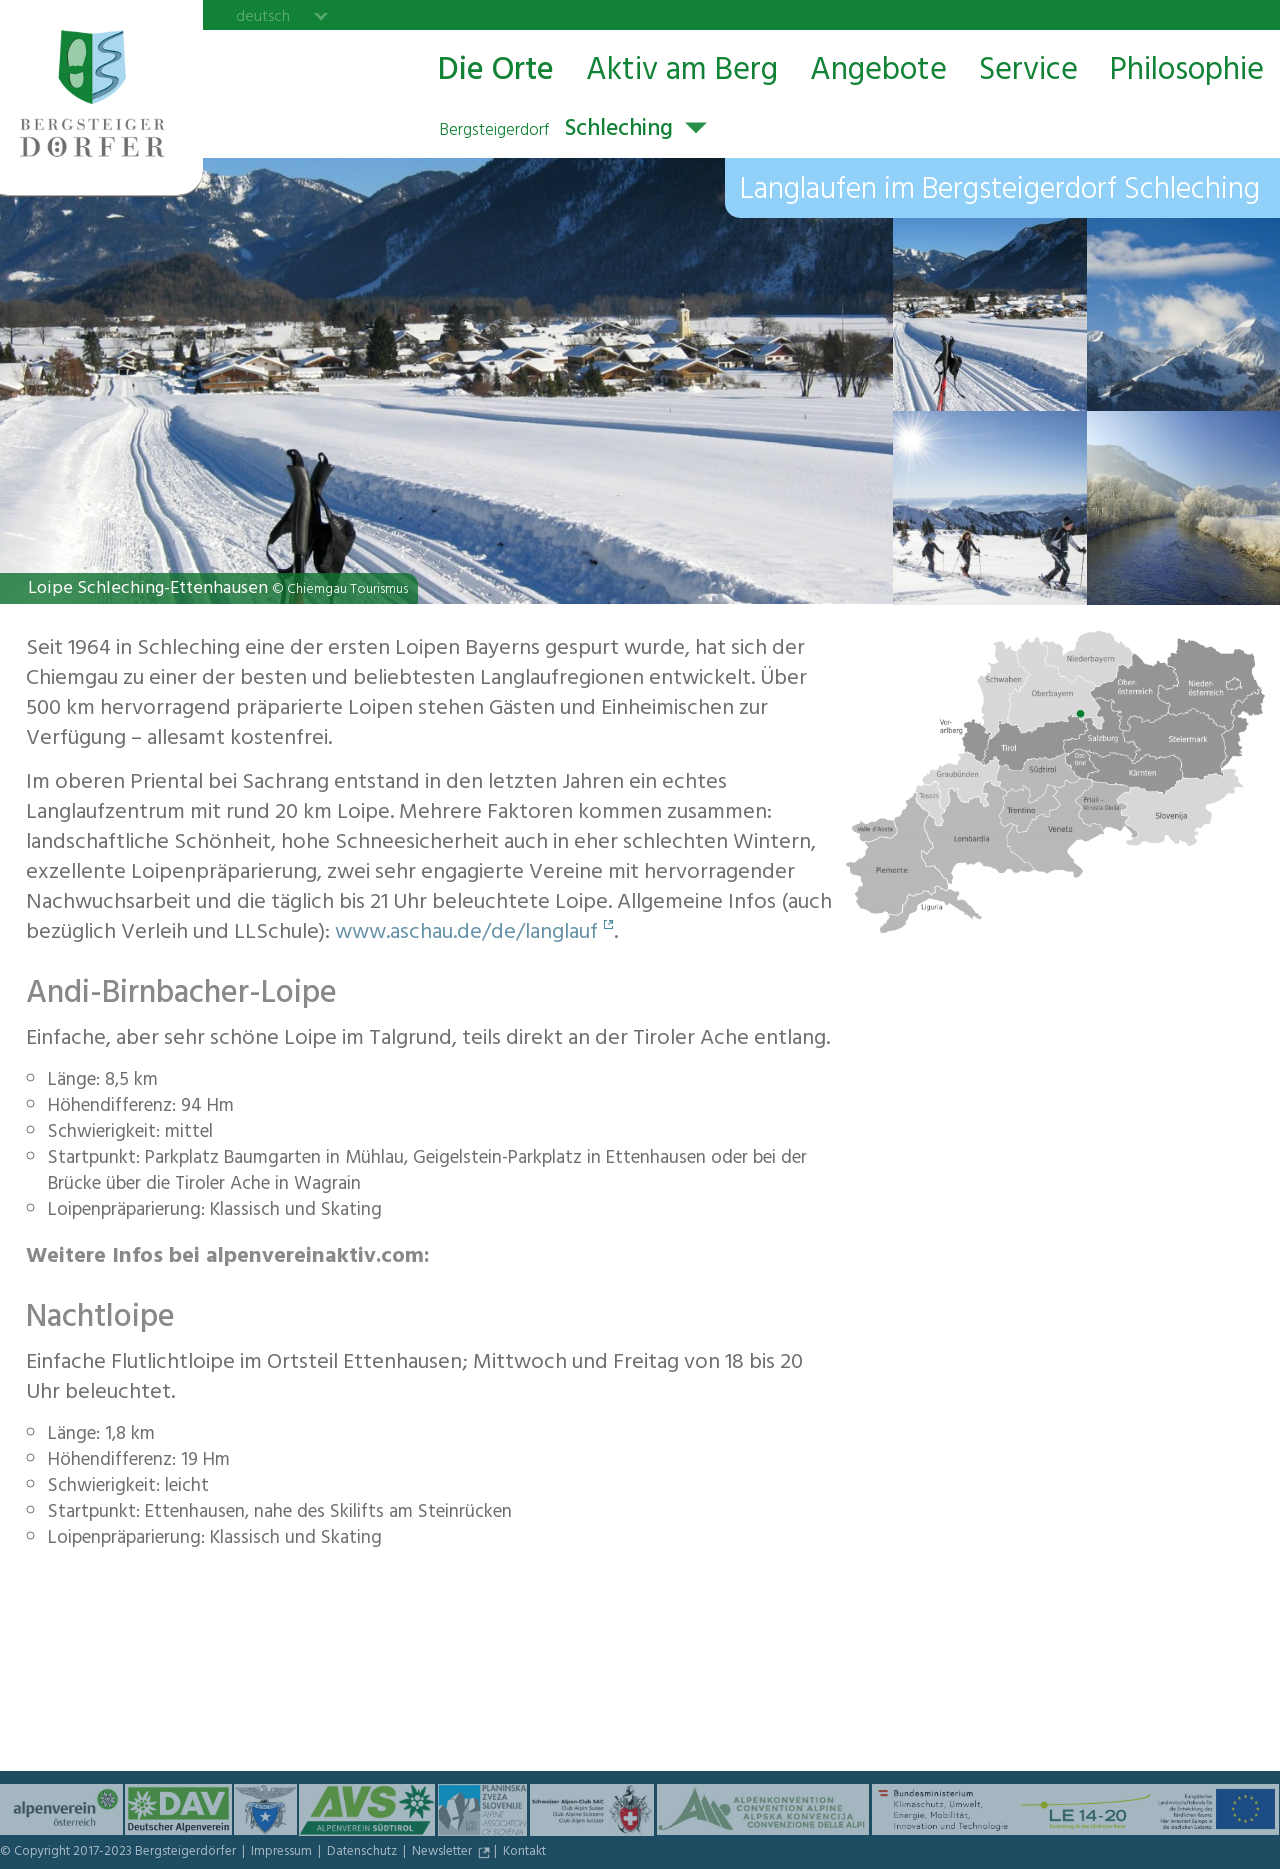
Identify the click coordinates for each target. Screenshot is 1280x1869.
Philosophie (1187, 71)
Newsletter (443, 1853)
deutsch (263, 16)
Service (1028, 71)
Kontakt (524, 1853)
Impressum (283, 1853)
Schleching (556, 131)
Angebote (878, 71)
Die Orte (496, 71)
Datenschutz (363, 1853)
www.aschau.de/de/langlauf (466, 934)
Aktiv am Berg (682, 71)
